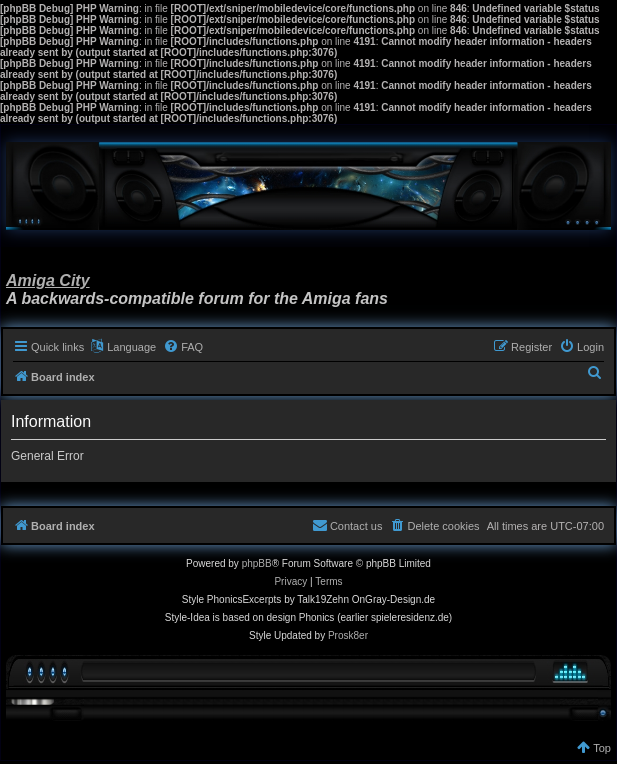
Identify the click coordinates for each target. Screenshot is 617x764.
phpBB (257, 563)
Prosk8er (348, 635)
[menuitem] (183, 347)
